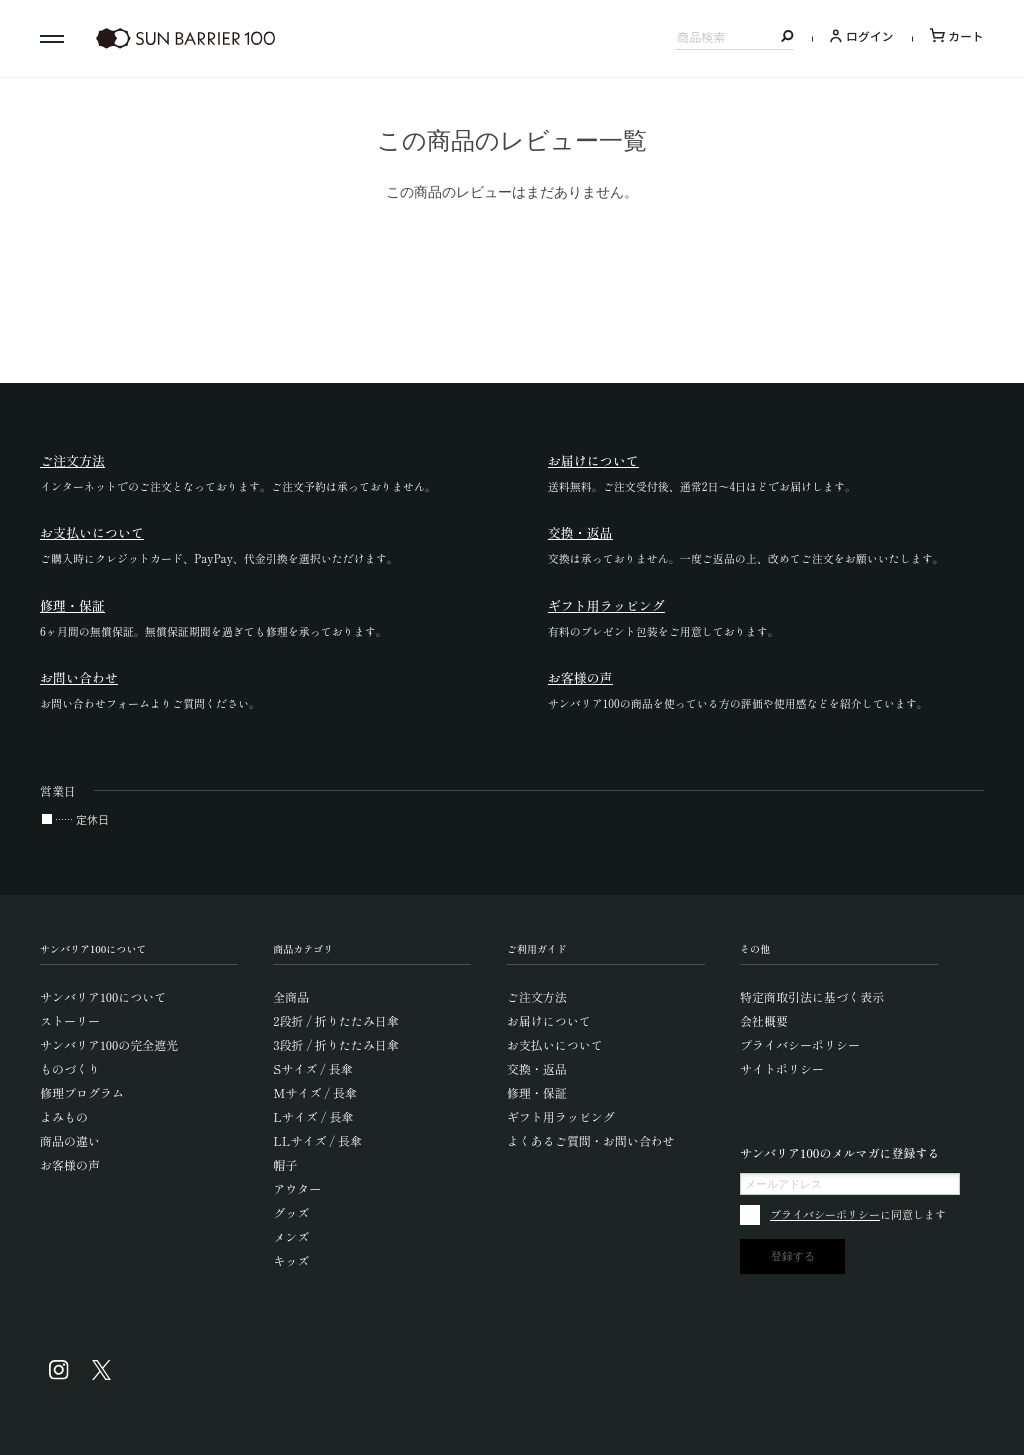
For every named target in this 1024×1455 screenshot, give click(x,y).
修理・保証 (537, 1092)
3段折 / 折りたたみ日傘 (336, 1044)
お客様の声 (70, 1164)
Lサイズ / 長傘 (313, 1116)
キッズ (291, 1260)
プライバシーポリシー (800, 1044)
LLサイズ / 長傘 (317, 1140)
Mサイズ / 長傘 (315, 1092)
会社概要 (764, 1020)
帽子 (285, 1164)
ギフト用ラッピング (561, 1116)
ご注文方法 (537, 996)
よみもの (64, 1116)
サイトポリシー (782, 1068)
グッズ (291, 1212)
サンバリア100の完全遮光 (109, 1044)
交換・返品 (537, 1068)
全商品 (291, 996)
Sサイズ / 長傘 (312, 1068)
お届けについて (549, 1020)
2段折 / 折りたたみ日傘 (336, 1020)
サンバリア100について (103, 996)
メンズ (291, 1236)
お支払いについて (555, 1044)
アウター (297, 1188)
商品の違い (70, 1140)
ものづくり (70, 1068)
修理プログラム (82, 1092)
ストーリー (70, 1020)
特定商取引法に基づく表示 (812, 996)
